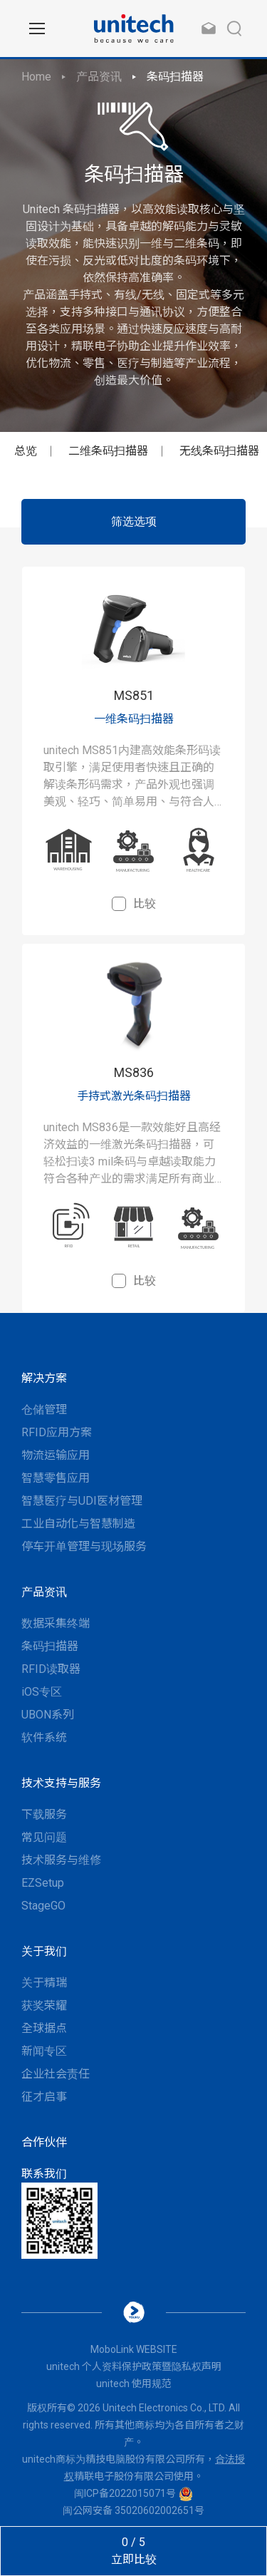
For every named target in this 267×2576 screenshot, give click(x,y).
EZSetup (42, 1883)
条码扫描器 (175, 76)
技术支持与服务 (61, 1783)
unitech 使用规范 (134, 2383)
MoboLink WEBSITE (133, 2349)
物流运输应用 (55, 1455)
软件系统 (44, 1737)
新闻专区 (44, 2051)
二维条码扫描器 (108, 451)
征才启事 (44, 2096)
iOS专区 (41, 1692)
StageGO (43, 1905)
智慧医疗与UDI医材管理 (81, 1501)
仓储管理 (44, 1409)
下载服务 (44, 1814)
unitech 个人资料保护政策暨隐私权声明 (133, 2366)
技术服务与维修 (61, 1860)
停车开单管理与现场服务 (84, 1546)
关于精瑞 (44, 1982)
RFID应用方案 (56, 1432)
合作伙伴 (44, 2142)
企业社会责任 (55, 2074)
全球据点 (44, 2028)
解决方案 (44, 1378)
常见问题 (44, 1837)
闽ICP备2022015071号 (125, 2493)
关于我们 (44, 1951)
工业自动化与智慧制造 (78, 1523)
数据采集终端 (55, 1623)
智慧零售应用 (55, 1478)
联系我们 (44, 2173)
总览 (25, 451)
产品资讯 (99, 76)
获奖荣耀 (44, 2005)
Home (36, 76)
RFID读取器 (50, 1669)
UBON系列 (47, 1714)
